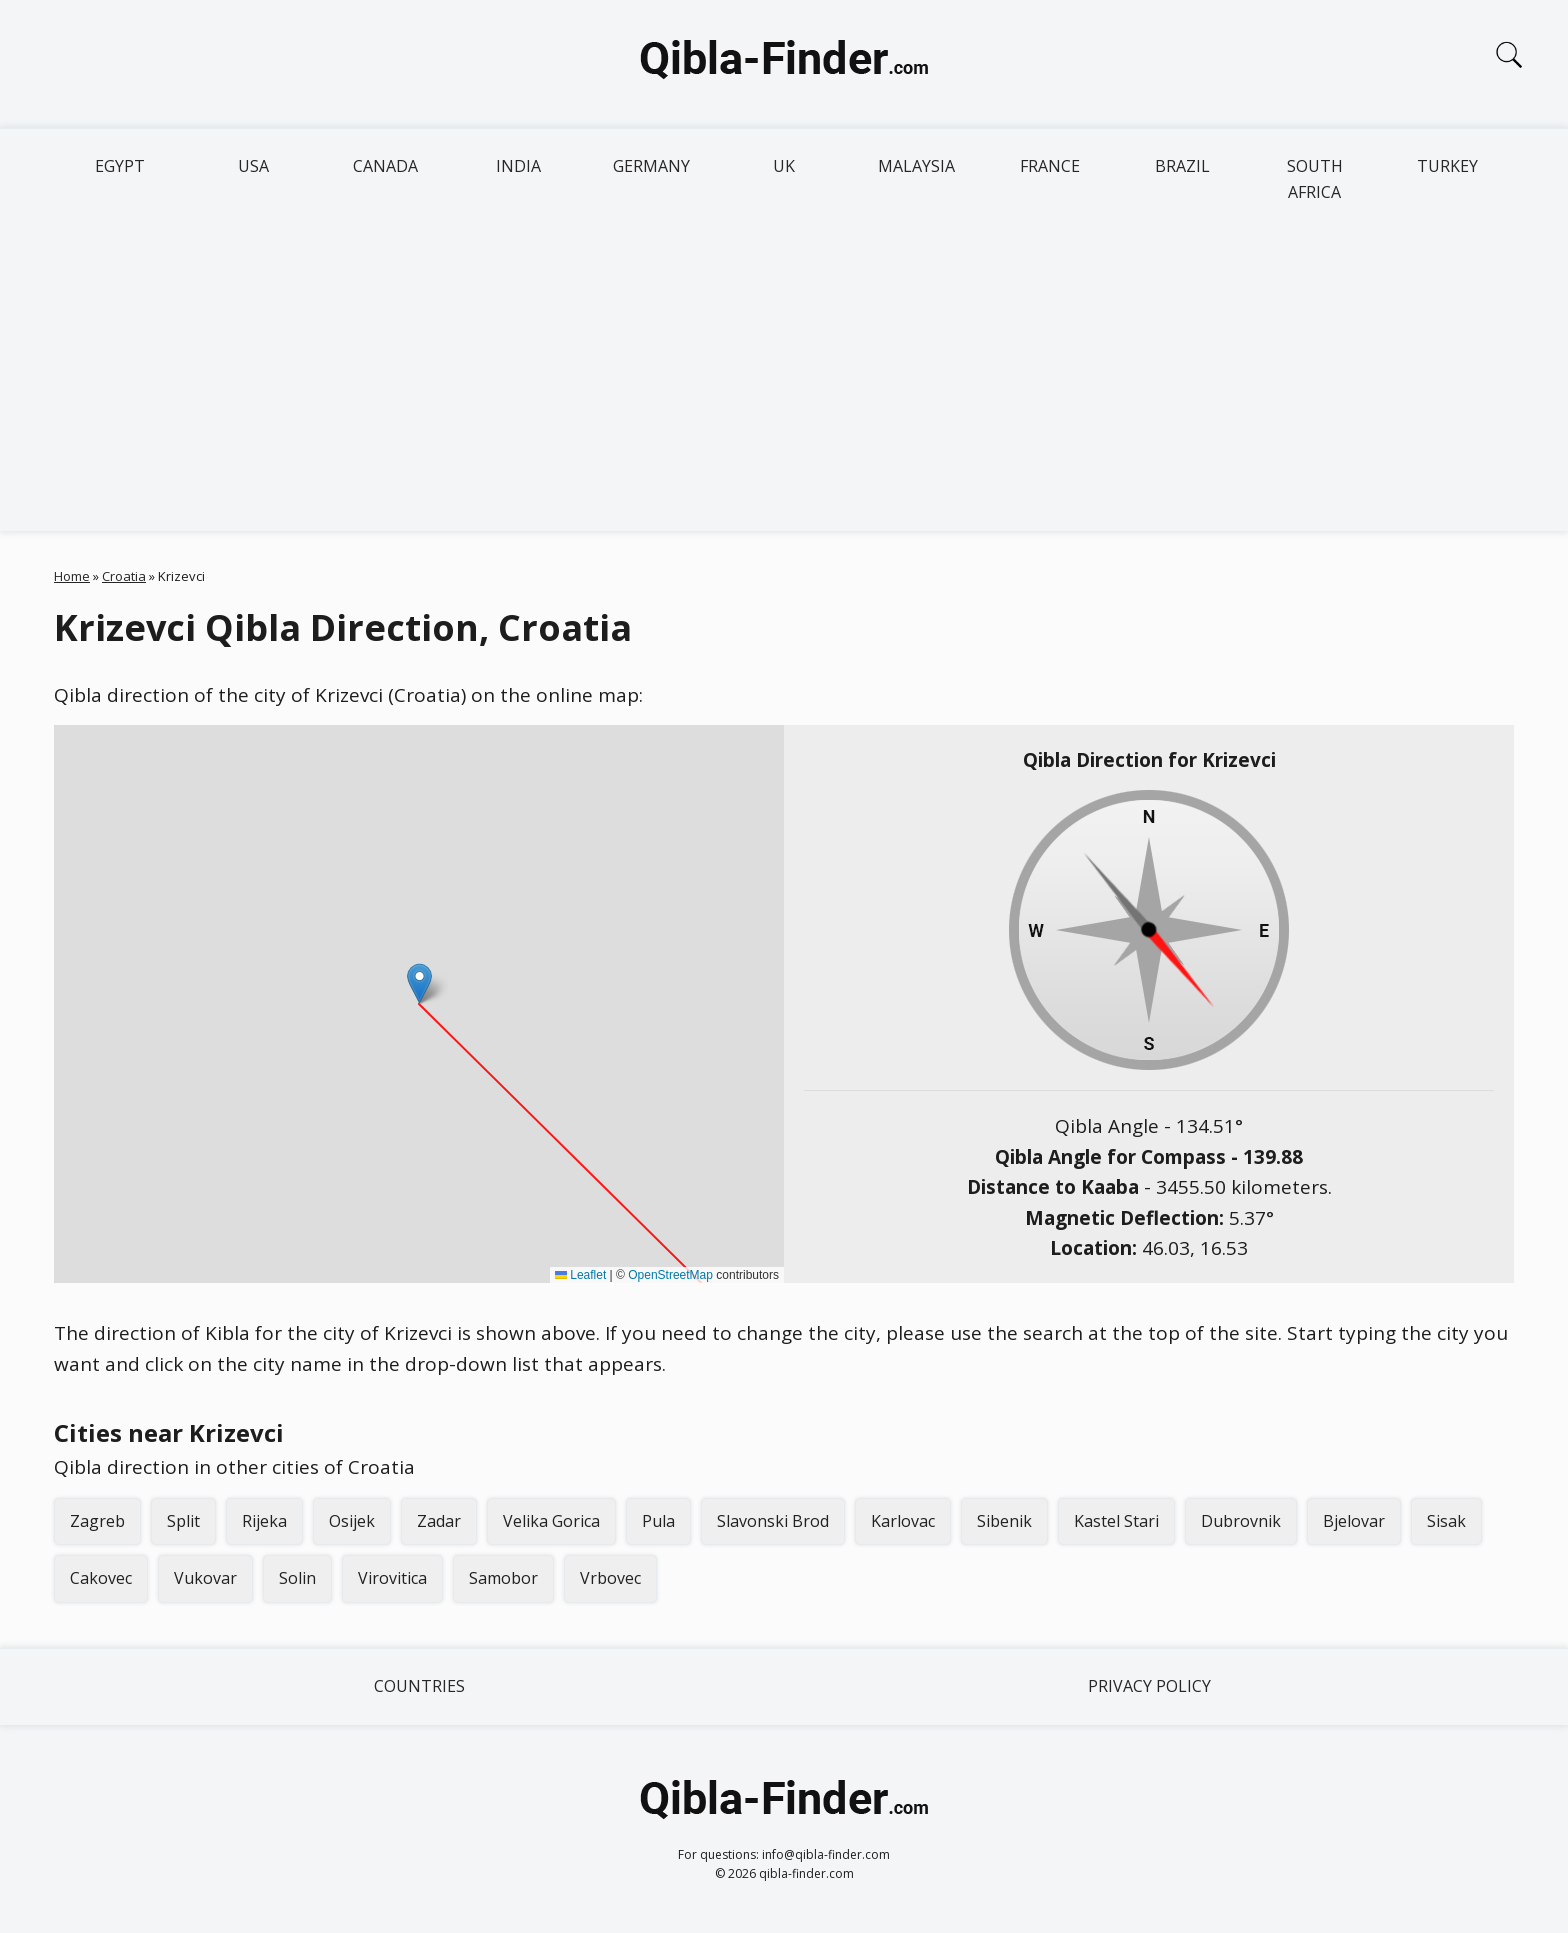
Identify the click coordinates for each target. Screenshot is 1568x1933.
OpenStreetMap (670, 1275)
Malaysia (916, 166)
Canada (385, 166)
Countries (419, 1686)
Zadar (439, 1521)
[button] (419, 983)
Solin (297, 1578)
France (1050, 166)
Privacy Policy (1149, 1686)
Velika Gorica (551, 1521)
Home (72, 576)
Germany (651, 166)
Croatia (124, 576)
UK (784, 166)
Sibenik (1004, 1521)
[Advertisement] (784, 381)
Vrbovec (610, 1578)
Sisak (1446, 1521)
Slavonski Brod (773, 1521)
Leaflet (580, 1275)
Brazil (1182, 166)
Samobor (503, 1578)
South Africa (1315, 179)
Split (183, 1521)
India (518, 166)
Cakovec (101, 1578)
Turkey (1447, 166)
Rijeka (264, 1521)
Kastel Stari (1116, 1521)
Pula (658, 1521)
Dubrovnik (1241, 1521)
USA (253, 166)
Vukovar (205, 1578)
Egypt (120, 166)
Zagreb (97, 1521)
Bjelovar (1354, 1521)
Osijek (352, 1521)
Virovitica (392, 1578)
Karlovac (903, 1521)
